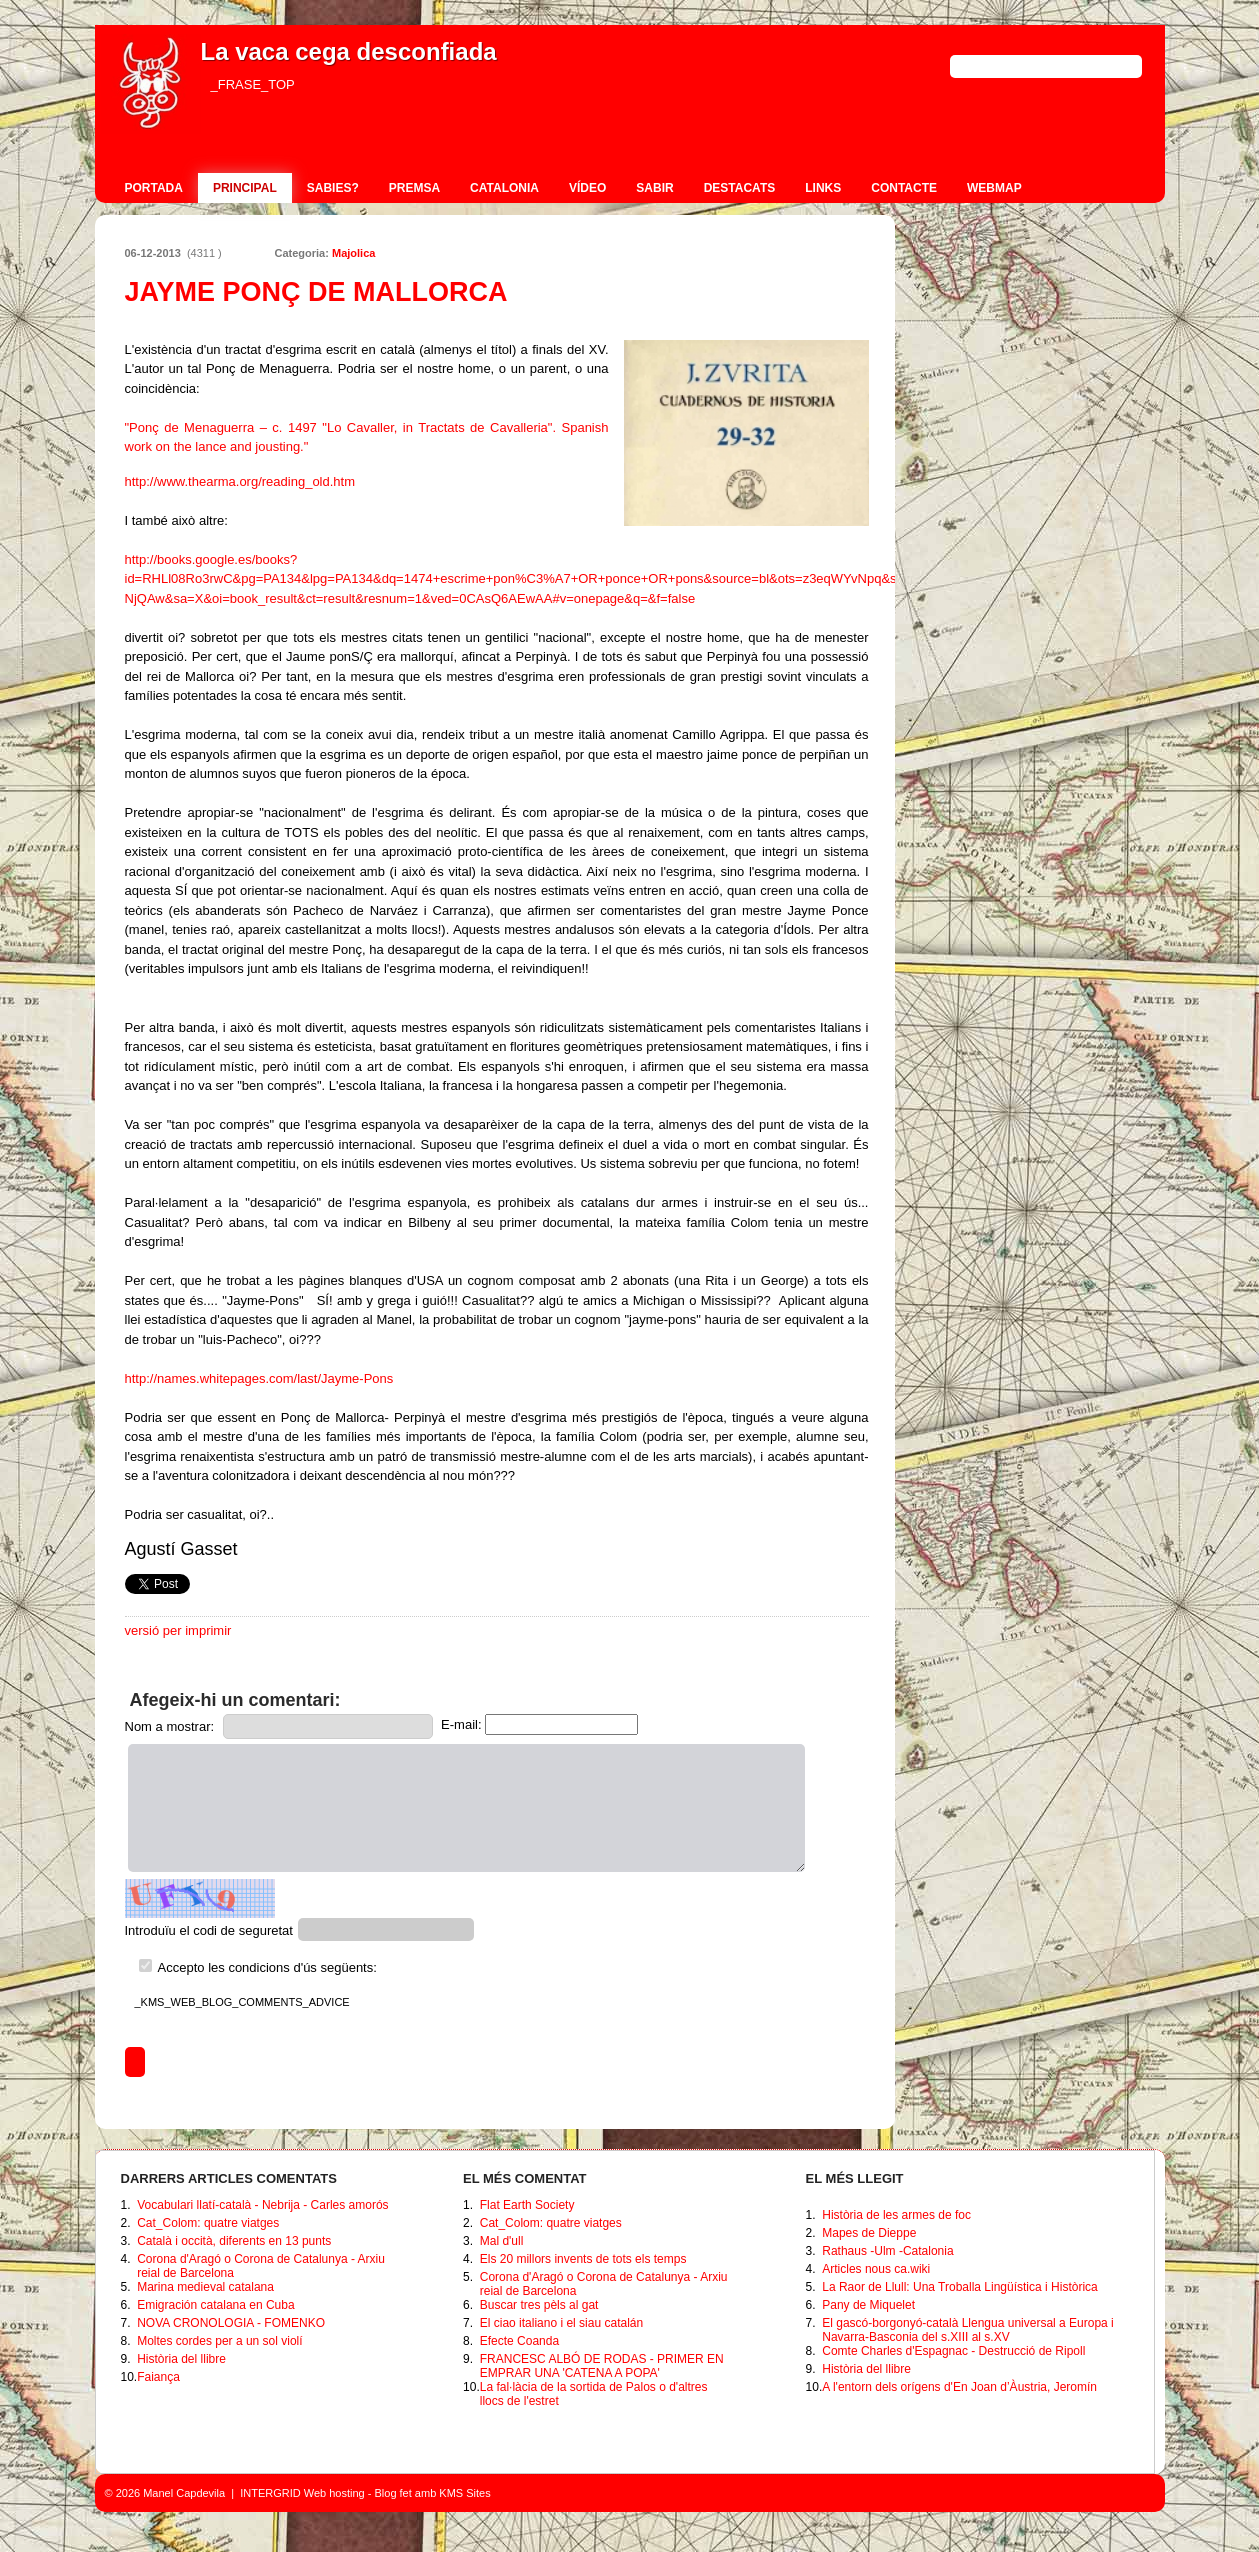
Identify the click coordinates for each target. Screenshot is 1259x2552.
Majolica (353, 253)
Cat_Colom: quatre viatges (208, 2223)
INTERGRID (270, 2493)
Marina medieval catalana (205, 2287)
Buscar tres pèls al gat (539, 2305)
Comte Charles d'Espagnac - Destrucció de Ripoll (953, 2351)
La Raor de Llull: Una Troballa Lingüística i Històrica (959, 2287)
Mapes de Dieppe (869, 2233)
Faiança (158, 2377)
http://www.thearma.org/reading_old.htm (240, 481)
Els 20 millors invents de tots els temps (583, 2259)
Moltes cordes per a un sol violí (219, 2341)
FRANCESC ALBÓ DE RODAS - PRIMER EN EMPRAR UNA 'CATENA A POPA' (602, 2366)
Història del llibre (181, 2359)
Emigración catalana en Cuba (215, 2305)
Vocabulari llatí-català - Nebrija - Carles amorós (262, 2205)
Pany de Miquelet (868, 2305)
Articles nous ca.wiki (876, 2269)
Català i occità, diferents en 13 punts (234, 2241)
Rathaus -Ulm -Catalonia (887, 2251)
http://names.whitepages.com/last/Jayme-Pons (259, 1378)
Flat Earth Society (527, 2205)
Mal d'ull (502, 2241)
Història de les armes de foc (896, 2215)
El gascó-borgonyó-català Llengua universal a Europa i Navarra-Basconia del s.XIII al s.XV (968, 2330)
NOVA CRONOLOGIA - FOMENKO (231, 2323)
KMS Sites (464, 2493)
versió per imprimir (178, 1630)
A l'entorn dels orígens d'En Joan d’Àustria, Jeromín (959, 2387)
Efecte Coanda (519, 2341)
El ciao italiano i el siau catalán (561, 2323)
